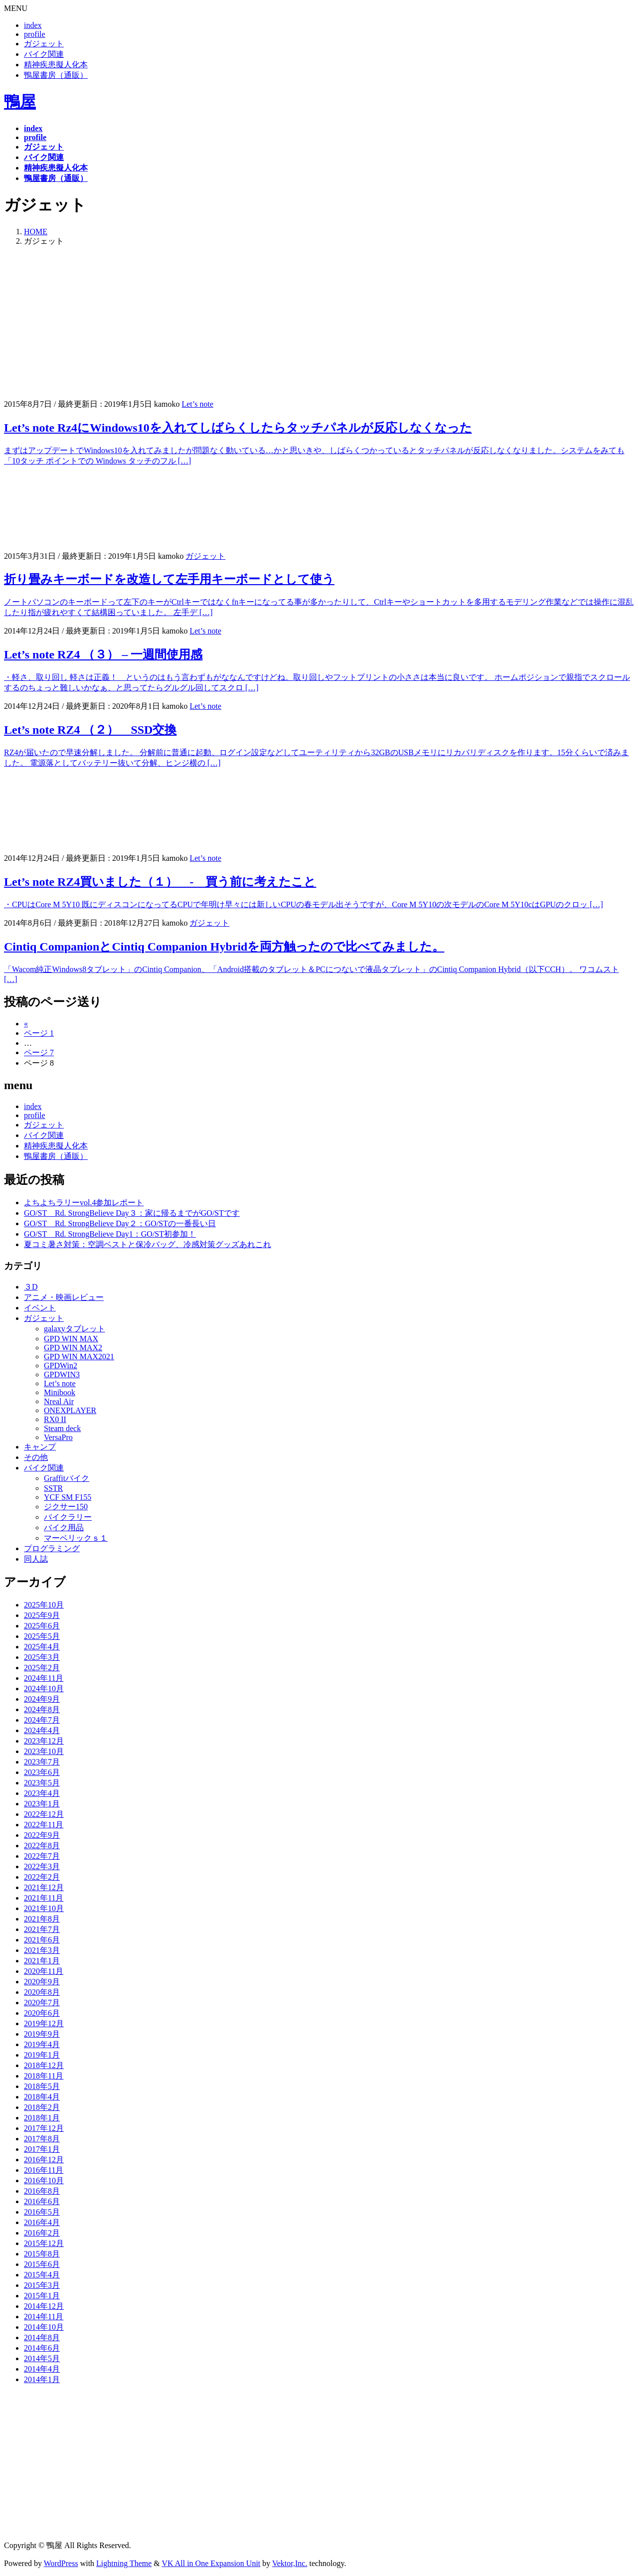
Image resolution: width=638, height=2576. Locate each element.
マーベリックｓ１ (76, 1538)
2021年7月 (42, 1929)
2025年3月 (42, 1657)
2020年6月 (42, 2013)
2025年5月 (42, 1636)
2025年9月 (42, 1615)
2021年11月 (43, 1898)
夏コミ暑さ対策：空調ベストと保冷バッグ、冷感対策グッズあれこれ (147, 1244)
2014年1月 (42, 2379)
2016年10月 (44, 2180)
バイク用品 (64, 1527)
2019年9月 (42, 2034)
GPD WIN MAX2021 (79, 1356)
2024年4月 (42, 1730)
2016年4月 (42, 2222)
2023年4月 (42, 1793)
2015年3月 (42, 2285)
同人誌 (36, 1559)
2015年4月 (42, 2274)
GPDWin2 (60, 1365)
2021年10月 (44, 1908)
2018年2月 (42, 2107)
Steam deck (62, 1428)
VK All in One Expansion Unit (211, 2563)
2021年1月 (42, 1960)
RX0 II (55, 1419)
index (33, 25)
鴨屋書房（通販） (56, 75)
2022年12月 (44, 1814)
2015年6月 (42, 2264)
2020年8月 (42, 1992)
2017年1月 (42, 2149)
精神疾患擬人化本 (56, 64)
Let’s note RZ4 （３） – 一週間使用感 (103, 654)
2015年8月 (42, 2254)
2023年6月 (42, 1772)
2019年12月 (44, 2023)
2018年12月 (44, 2065)
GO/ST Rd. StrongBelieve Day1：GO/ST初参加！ (110, 1234)
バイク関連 (44, 54)
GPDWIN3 (62, 1374)
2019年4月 (42, 2044)
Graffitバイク (66, 1478)
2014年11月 (43, 2316)
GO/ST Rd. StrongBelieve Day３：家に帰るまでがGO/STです (132, 1213)
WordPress (61, 2563)
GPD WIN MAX (71, 1338)
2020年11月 (43, 1971)
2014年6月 (42, 2348)
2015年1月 (42, 2295)
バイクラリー (68, 1517)
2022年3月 (42, 1866)
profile (34, 34)
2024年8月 (42, 1709)
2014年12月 (44, 2306)
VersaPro (58, 1437)
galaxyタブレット (74, 1328)
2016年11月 (43, 2170)
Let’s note (197, 404)
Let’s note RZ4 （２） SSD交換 (90, 729)
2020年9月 (42, 1981)
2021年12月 (44, 1887)
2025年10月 (44, 1605)
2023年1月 (42, 1803)
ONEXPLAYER (70, 1410)
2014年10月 (44, 2327)
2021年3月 (42, 1950)
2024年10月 (44, 1688)
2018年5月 (42, 2086)
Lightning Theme (124, 2563)
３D (31, 1287)
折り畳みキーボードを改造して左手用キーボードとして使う (169, 579)
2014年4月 (42, 2369)
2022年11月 (43, 1824)
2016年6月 (42, 2201)
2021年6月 (42, 1939)
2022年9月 (42, 1835)
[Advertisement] (319, 324)
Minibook (59, 1392)
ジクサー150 (66, 1506)
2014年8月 (42, 2337)
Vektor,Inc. (289, 2563)
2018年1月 (42, 2117)
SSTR (53, 1488)
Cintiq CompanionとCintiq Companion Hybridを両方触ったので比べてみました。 (224, 946)
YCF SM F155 (67, 1497)
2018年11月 (43, 2076)
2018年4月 (42, 2097)
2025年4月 (42, 1646)
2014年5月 (42, 2358)
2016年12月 (44, 2159)
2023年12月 (44, 1741)
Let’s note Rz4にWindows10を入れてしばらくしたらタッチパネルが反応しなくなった (238, 427)
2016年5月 (42, 2212)
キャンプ (40, 1447)
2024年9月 (42, 1699)
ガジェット (44, 43)
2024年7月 (42, 1720)
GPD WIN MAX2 (73, 1347)
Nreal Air (59, 1401)
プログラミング (52, 1548)
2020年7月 (42, 2002)
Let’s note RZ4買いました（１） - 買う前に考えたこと (160, 881)
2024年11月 (43, 1678)
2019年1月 (42, 2055)
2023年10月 (44, 1751)
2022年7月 (42, 1856)
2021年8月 (42, 1919)
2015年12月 (44, 2243)
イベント (40, 1307)
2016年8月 (42, 2191)
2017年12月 (44, 2128)
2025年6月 (42, 1625)
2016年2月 (42, 2233)
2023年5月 (42, 1782)
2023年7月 (42, 1762)
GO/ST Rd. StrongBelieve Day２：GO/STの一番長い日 (120, 1223)
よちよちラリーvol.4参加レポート (84, 1202)
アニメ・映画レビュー (64, 1297)
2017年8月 (42, 2138)
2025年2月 (42, 1667)
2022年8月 (42, 1845)
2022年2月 (42, 1877)
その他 (36, 1457)
